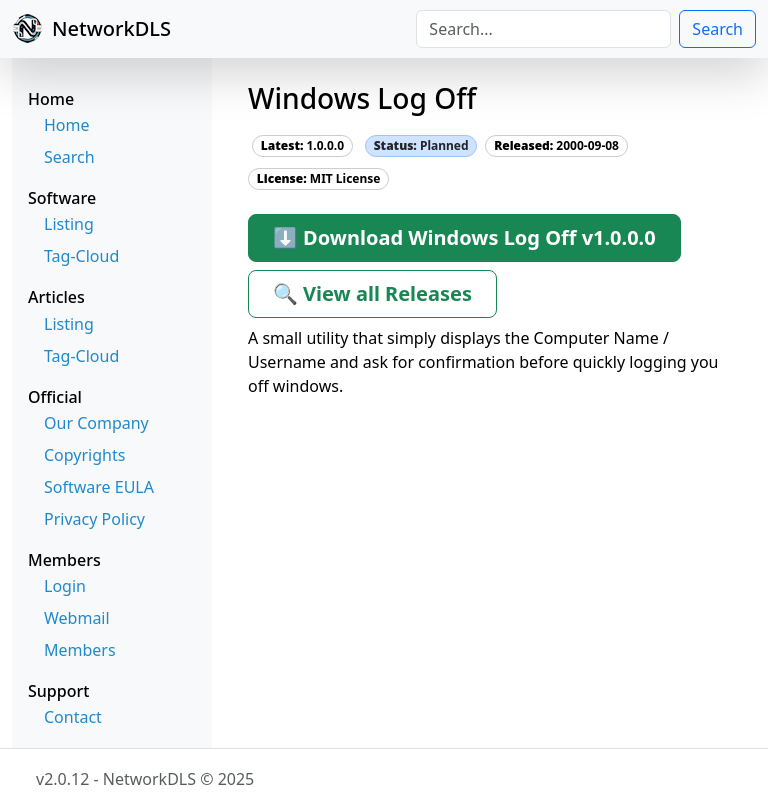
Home (67, 125)
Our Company (96, 423)
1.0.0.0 (302, 145)
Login (65, 586)
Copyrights (84, 455)
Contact (73, 717)
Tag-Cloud (81, 256)
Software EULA (99, 487)
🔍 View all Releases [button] (372, 293)
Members (80, 650)
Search (717, 29)
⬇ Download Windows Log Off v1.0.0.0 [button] (464, 237)
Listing (69, 224)
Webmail (77, 618)
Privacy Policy (94, 519)
